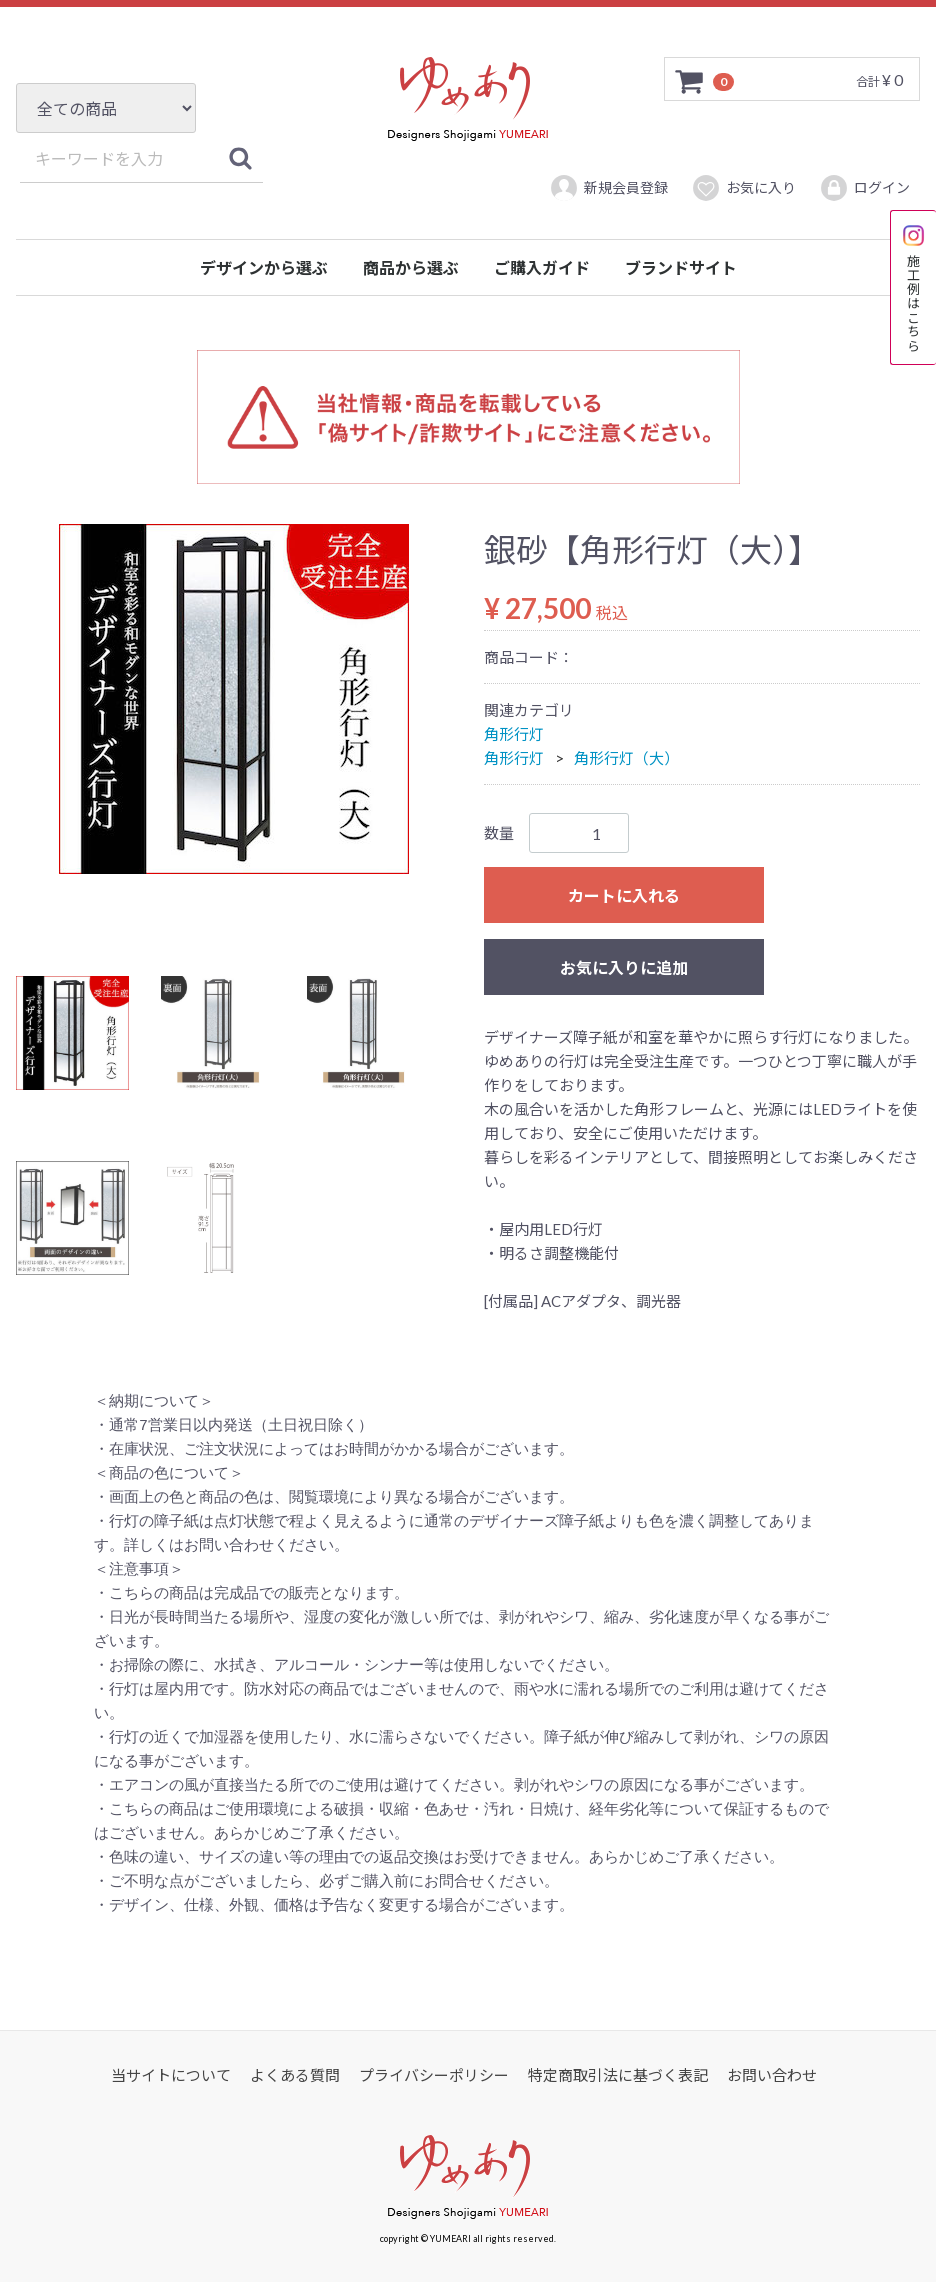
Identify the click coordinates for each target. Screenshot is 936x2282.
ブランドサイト (681, 267)
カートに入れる (624, 895)
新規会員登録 (608, 188)
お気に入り (743, 188)
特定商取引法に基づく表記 (618, 2075)
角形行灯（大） (626, 758)
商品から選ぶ (411, 267)
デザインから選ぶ (264, 267)
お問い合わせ (772, 2075)
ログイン (864, 188)
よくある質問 (295, 2075)
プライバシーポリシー (434, 2075)
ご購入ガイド (542, 267)
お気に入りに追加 (624, 967)
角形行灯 (514, 734)
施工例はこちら (913, 287)
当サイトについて (171, 2075)
